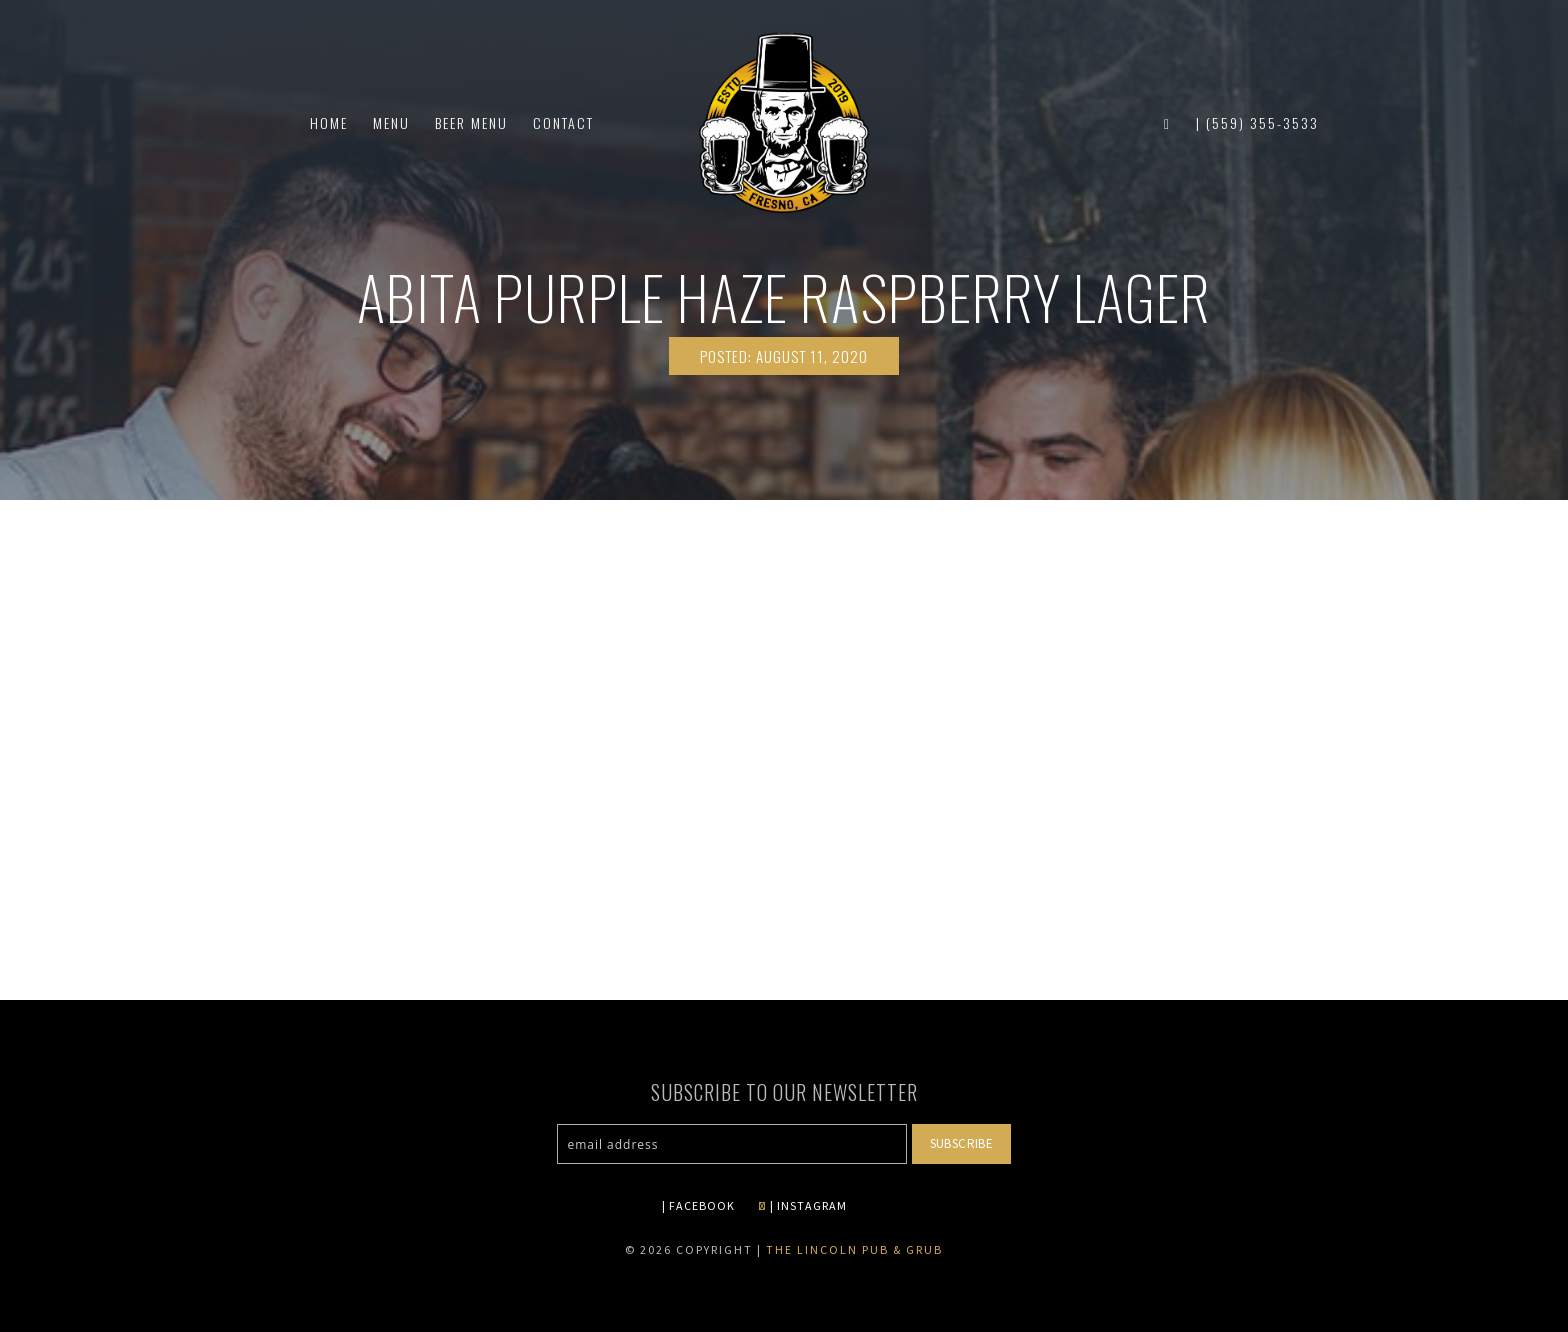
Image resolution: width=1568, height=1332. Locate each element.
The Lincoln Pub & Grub (854, 1249)
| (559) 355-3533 (1257, 122)
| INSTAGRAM (802, 1205)
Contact (563, 122)
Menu (391, 122)
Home (329, 122)
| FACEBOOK (698, 1205)
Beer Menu (471, 122)
